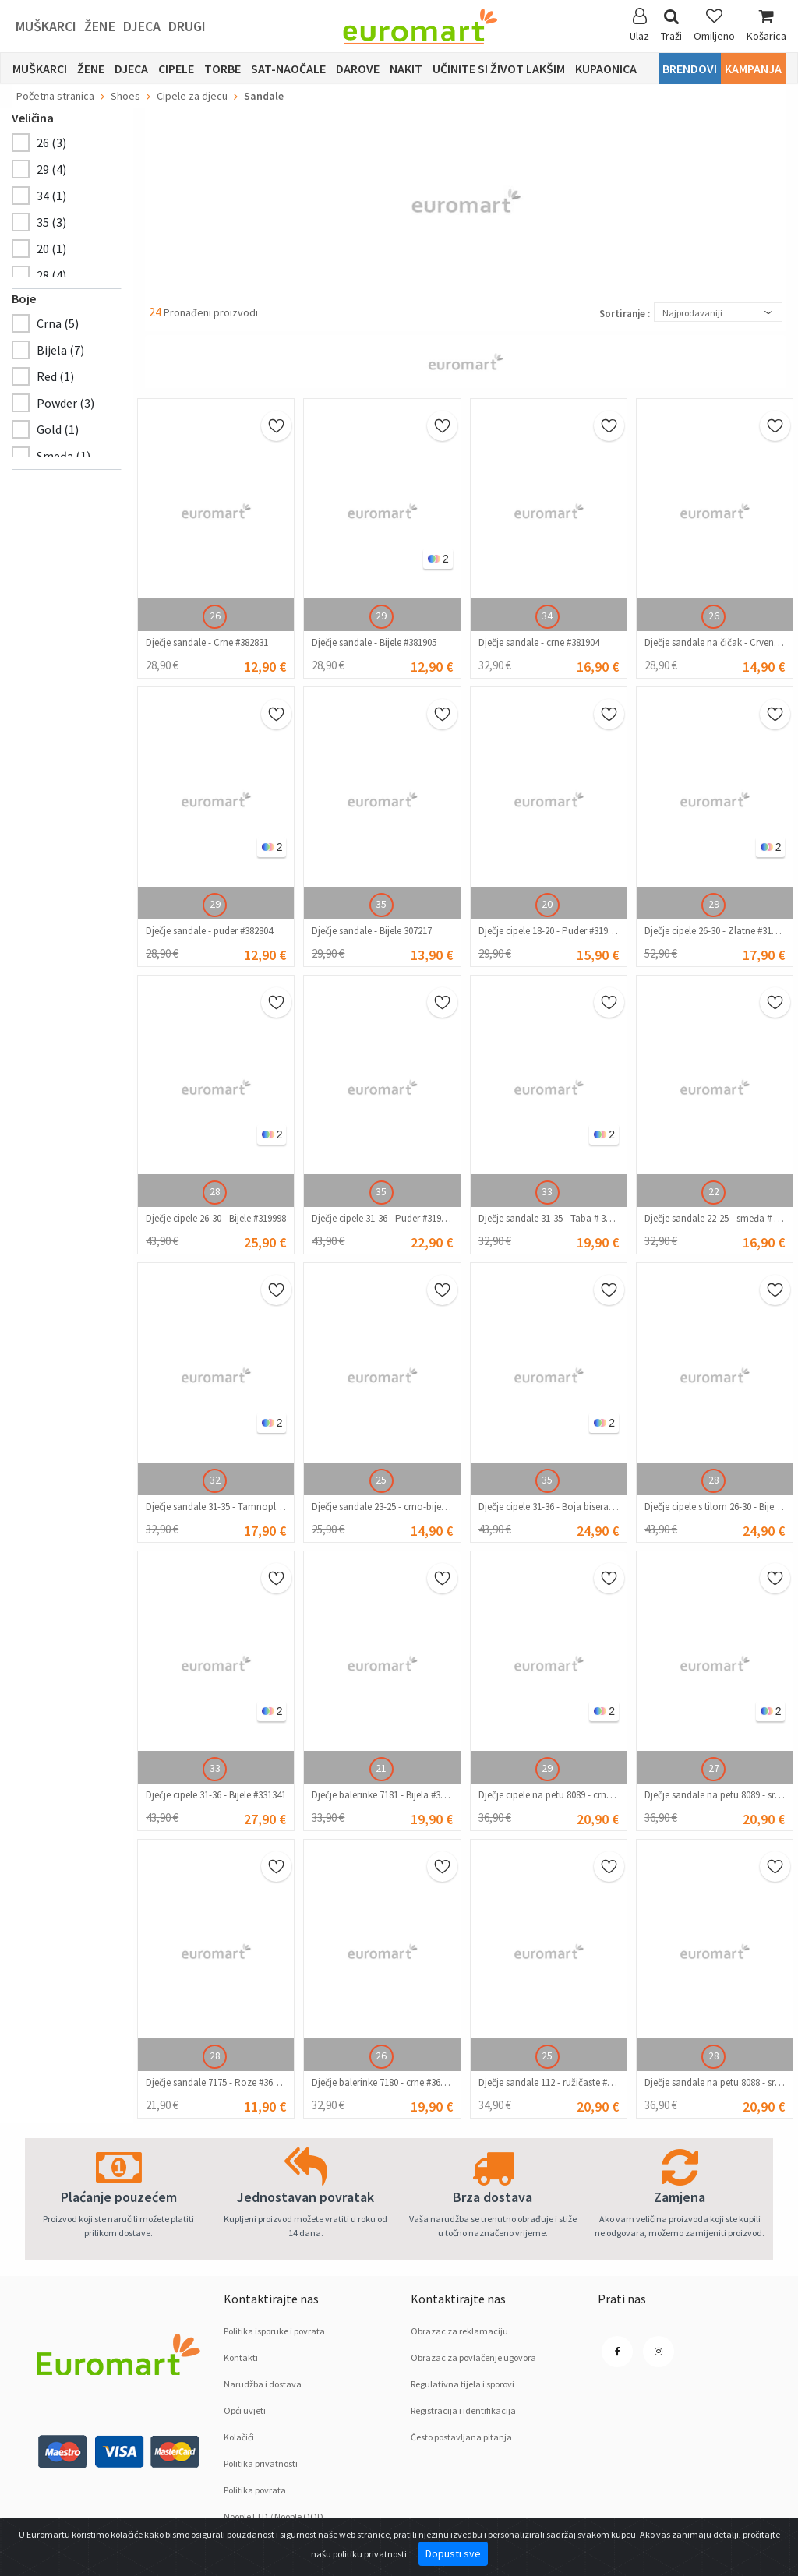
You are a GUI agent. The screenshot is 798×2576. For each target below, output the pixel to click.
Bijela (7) (60, 350)
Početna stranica (55, 96)
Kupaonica (606, 68)
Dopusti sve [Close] (453, 2553)
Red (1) (55, 376)
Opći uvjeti (245, 2410)
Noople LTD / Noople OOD (273, 2516)
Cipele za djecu (192, 96)
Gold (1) (58, 429)
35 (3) (51, 222)
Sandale (264, 96)
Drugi (187, 26)
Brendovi (689, 68)
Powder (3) (65, 403)
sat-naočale (288, 68)
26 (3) (51, 142)
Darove (358, 68)
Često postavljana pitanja (461, 2437)
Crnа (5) (58, 323)
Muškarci (46, 26)
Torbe (222, 68)
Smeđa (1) (63, 456)
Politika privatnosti (261, 2463)
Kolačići (239, 2437)
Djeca (142, 26)
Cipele (176, 68)
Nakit (406, 68)
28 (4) (51, 275)
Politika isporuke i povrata (274, 2331)
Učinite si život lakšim (499, 68)
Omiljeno (714, 25)
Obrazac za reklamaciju (459, 2331)
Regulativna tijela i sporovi (462, 2384)
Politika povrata (255, 2490)
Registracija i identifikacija (463, 2410)
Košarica (766, 25)
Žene (99, 26)
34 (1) (51, 195)
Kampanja (753, 68)
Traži (671, 25)
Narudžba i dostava (263, 2384)
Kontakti (241, 2357)
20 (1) (51, 248)
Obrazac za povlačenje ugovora (473, 2357)
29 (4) (51, 169)
